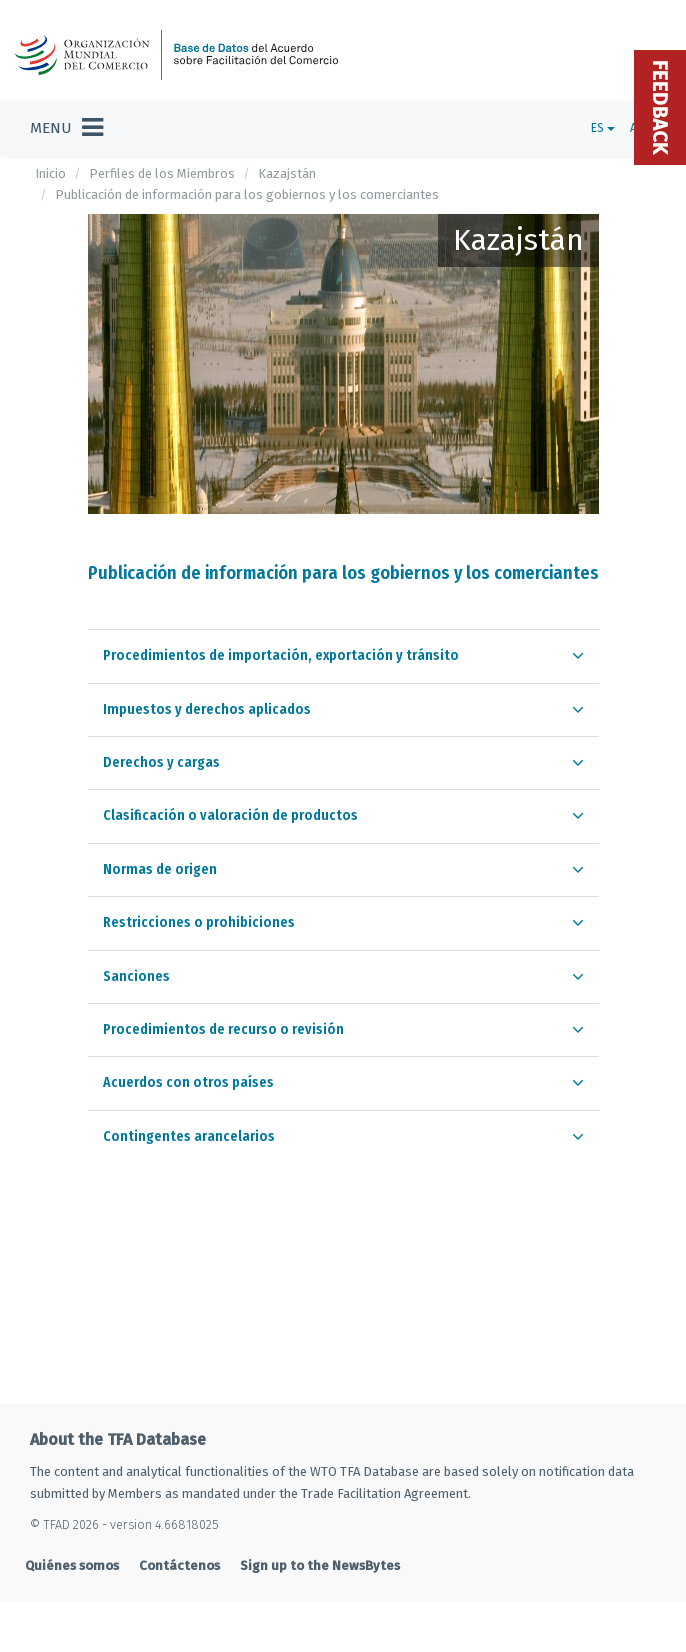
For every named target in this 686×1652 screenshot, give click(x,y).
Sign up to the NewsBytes (320, 1565)
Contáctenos (179, 1565)
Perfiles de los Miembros (162, 173)
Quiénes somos (72, 1565)
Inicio (50, 173)
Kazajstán (287, 173)
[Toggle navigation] (66, 128)
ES (603, 128)
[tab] (343, 655)
